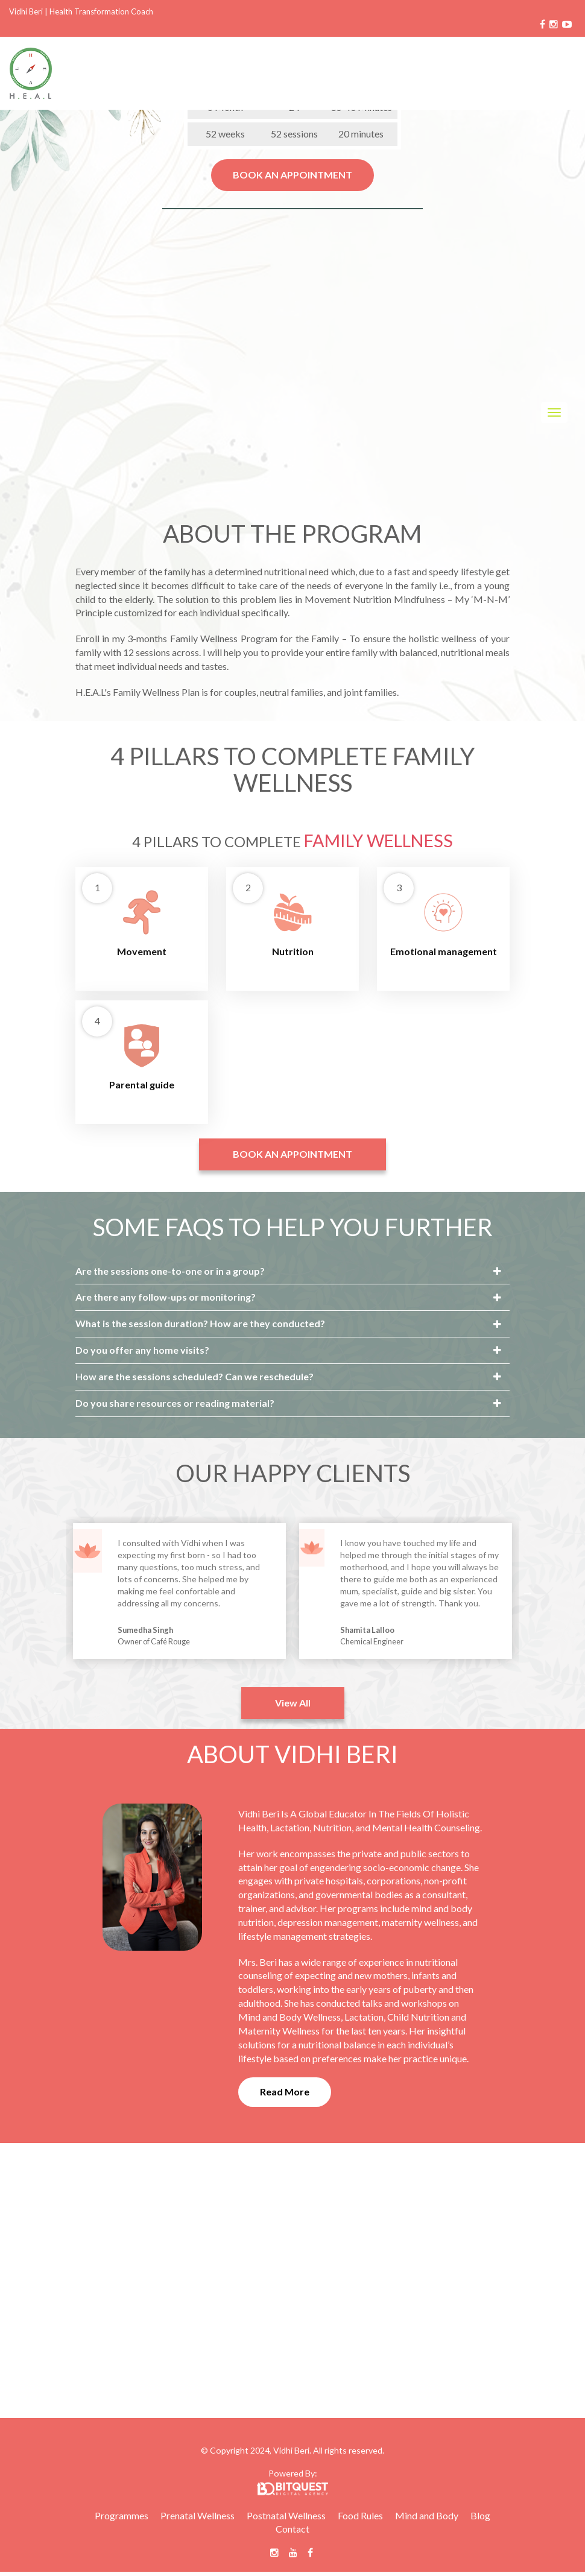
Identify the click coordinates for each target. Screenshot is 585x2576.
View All (293, 1702)
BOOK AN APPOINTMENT (292, 174)
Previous (57, 1592)
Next (528, 1592)
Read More (284, 2091)
